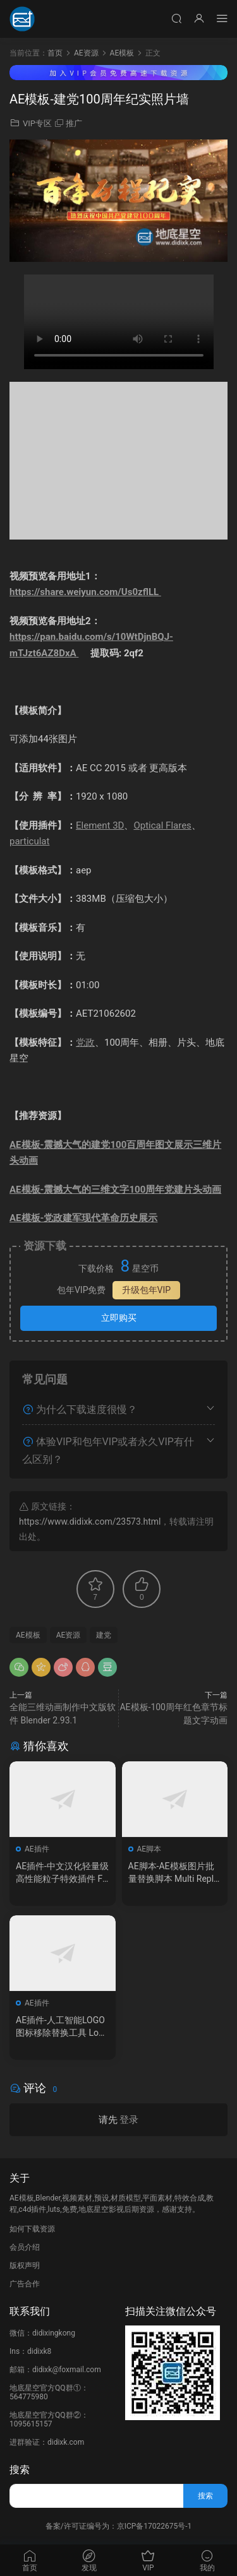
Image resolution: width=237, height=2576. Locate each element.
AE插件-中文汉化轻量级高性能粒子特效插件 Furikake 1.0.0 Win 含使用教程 (62, 1873)
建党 (103, 1635)
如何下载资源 (32, 2228)
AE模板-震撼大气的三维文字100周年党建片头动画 (115, 1189)
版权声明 (24, 2265)
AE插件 (37, 1849)
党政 (85, 1042)
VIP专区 (37, 123)
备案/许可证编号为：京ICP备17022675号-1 (119, 2526)
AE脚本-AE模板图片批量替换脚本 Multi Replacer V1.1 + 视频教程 (173, 1873)
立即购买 (119, 1318)
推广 (74, 123)
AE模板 (28, 1635)
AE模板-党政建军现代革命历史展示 (83, 1218)
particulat (29, 841)
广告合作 (24, 2283)
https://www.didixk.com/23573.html (90, 1521)
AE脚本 (149, 1849)
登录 (128, 2119)
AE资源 (68, 1635)
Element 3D (100, 825)
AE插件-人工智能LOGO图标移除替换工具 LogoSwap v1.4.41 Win (62, 2027)
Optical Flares (162, 825)
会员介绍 (24, 2247)
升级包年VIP (146, 1290)
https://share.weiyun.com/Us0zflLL (85, 592)
